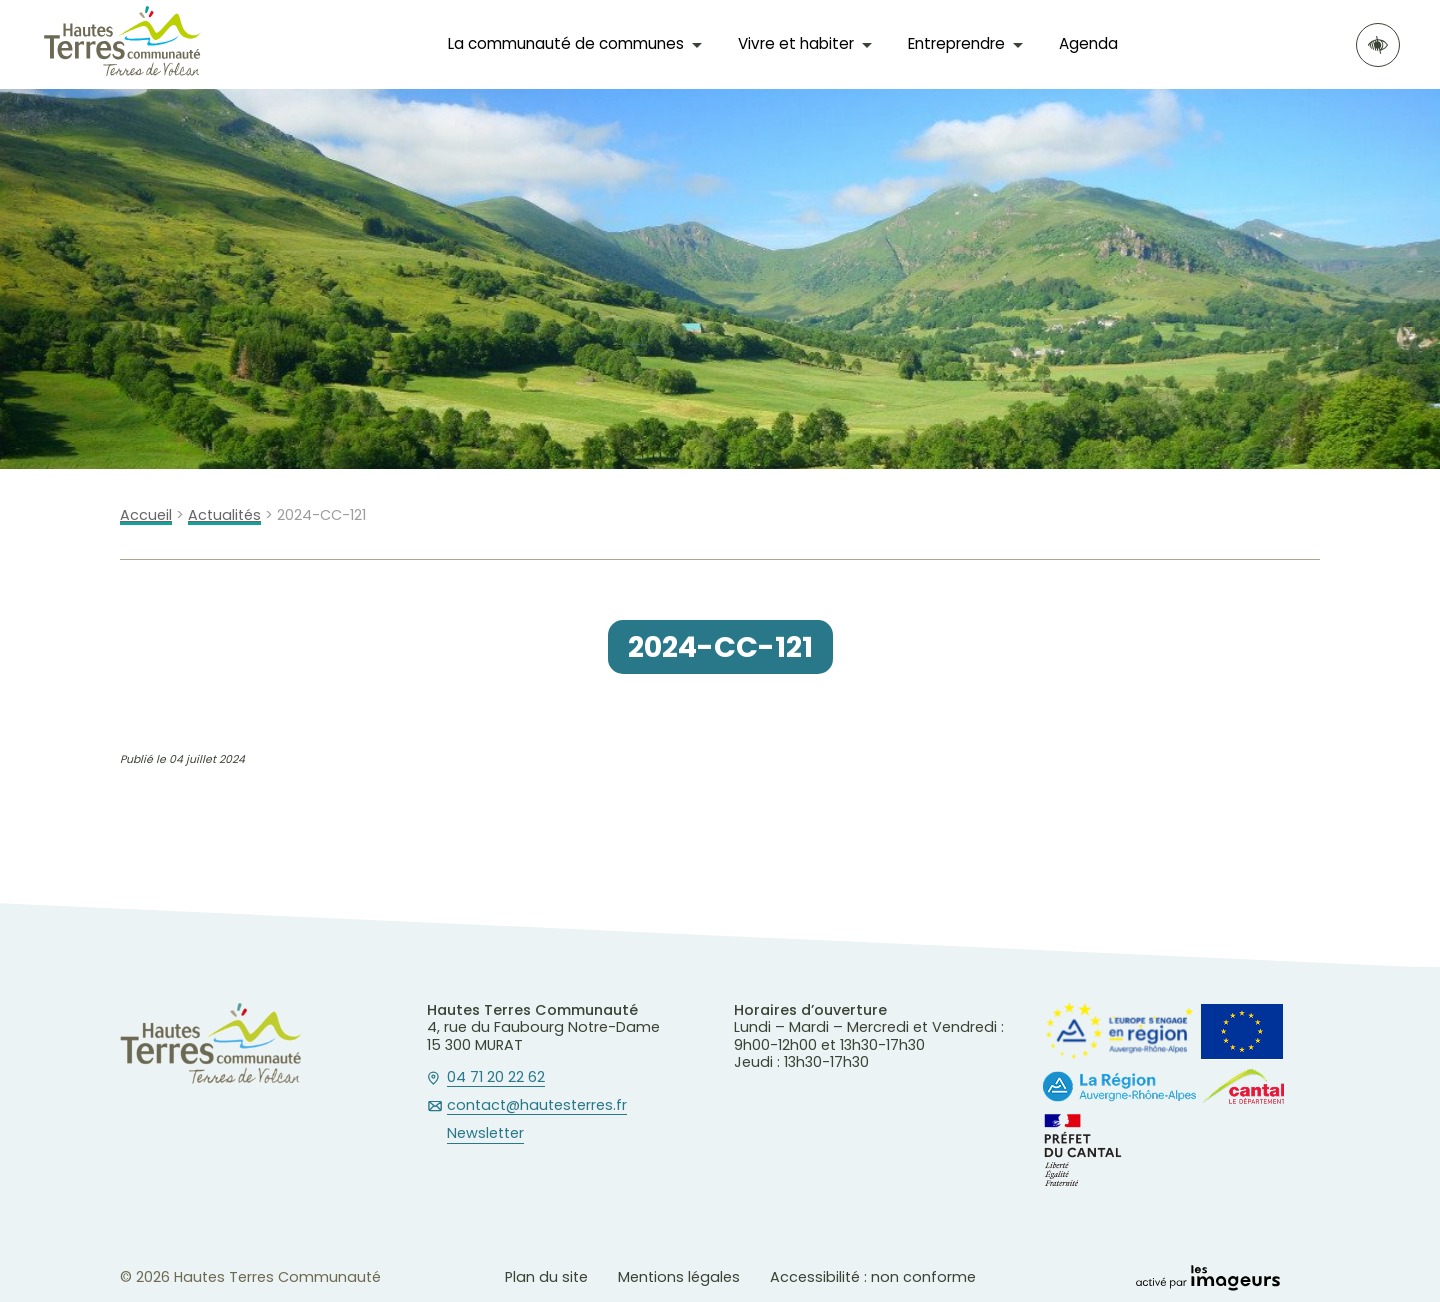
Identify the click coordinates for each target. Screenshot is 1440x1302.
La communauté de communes (566, 43)
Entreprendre (956, 43)
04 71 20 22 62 (496, 1078)
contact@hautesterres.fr (537, 1106)
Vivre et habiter (796, 43)
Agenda (1088, 43)
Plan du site (546, 1277)
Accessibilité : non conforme (873, 1277)
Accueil (146, 515)
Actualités (224, 515)
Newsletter (485, 1134)
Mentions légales (679, 1277)
